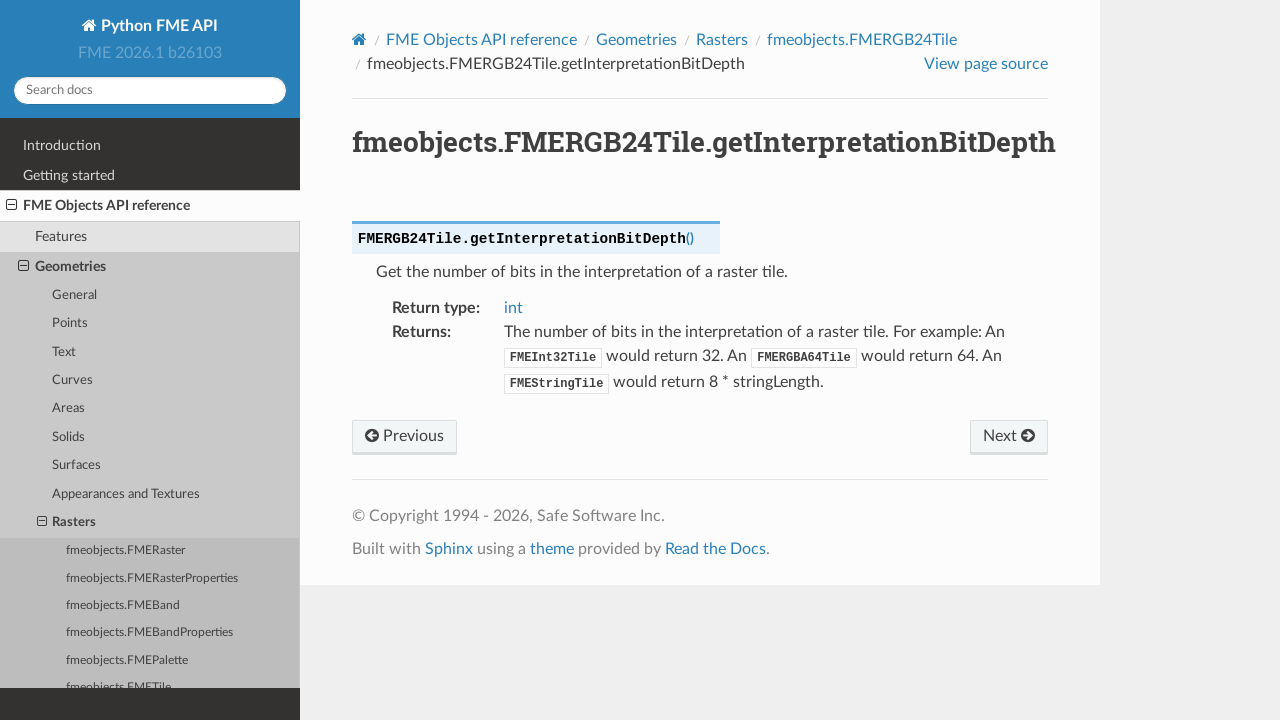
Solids (68, 437)
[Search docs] (150, 90)
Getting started (69, 175)
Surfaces (76, 465)
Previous (404, 436)
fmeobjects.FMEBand (123, 605)
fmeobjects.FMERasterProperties (152, 578)
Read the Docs (715, 549)
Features (61, 236)
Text (64, 352)
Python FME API (157, 26)
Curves (72, 380)
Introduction (62, 145)
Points (70, 323)
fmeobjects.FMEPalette (127, 660)
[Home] (359, 39)
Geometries (62, 267)
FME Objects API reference (98, 206)
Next (1009, 436)
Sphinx (449, 549)
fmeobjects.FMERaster (125, 550)
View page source (986, 64)
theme (552, 549)
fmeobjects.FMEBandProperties (149, 632)
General (74, 295)
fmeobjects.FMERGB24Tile (862, 40)
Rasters (67, 523)
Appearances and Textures (126, 494)
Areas (68, 408)
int (513, 308)
